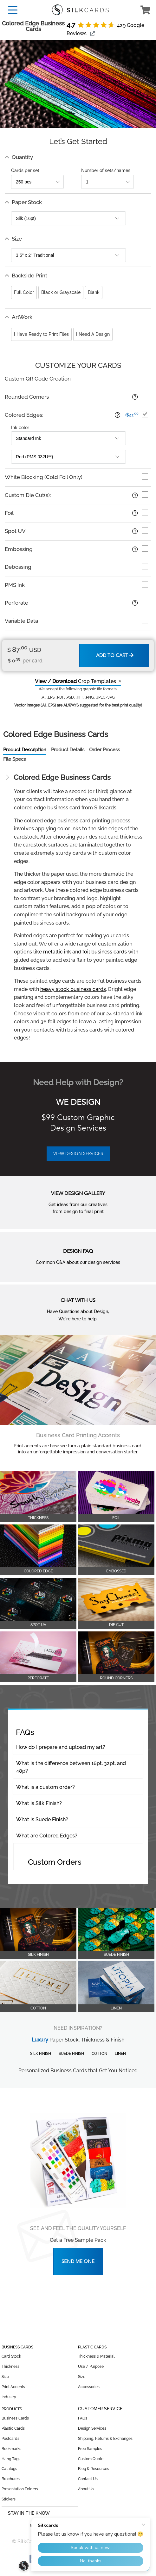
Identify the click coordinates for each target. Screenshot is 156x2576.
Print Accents (13, 2387)
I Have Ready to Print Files (41, 334)
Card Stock (11, 2356)
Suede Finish (71, 2053)
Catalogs (9, 2468)
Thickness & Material (96, 2356)
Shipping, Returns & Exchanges (105, 2438)
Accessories (89, 2387)
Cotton (99, 2053)
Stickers (9, 2499)
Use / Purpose (91, 2366)
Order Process (104, 750)
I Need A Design (93, 334)
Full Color (24, 292)
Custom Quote (90, 2459)
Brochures (11, 2479)
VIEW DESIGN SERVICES (78, 1154)
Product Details (67, 750)
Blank (94, 292)
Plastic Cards (13, 2428)
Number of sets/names (105, 170)
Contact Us (88, 2479)
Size (5, 2376)
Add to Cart (114, 655)
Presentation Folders (20, 2489)
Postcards (10, 2438)
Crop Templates (75, 681)
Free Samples (90, 2449)
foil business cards (104, 952)
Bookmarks (11, 2449)
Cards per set (25, 170)
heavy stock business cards (73, 989)
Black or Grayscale (61, 292)
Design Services (92, 2428)
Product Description (24, 750)
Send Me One (78, 2261)
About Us (86, 2489)
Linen (120, 2053)
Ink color (20, 427)
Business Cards (15, 2418)
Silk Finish (40, 2053)
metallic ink (57, 952)
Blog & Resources (93, 2468)
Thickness (10, 2366)
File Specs (14, 759)
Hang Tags (11, 2459)
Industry (9, 2397)
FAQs (82, 2418)
